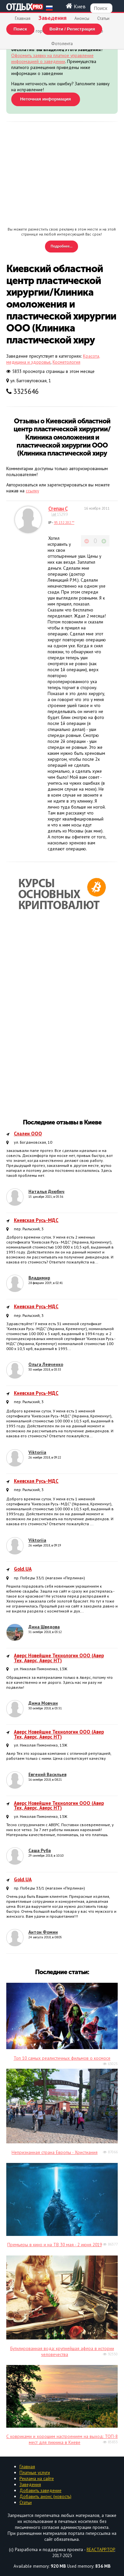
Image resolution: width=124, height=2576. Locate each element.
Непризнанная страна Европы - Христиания (55, 2152)
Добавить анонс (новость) (45, 2496)
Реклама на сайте (37, 2478)
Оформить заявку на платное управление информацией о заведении (52, 58)
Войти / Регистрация (72, 29)
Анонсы (81, 18)
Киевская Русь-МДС (36, 1220)
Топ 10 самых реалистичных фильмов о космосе (62, 2058)
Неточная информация (45, 99)
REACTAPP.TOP (100, 2549)
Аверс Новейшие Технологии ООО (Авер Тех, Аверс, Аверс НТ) (59, 1658)
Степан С (57, 508)
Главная (22, 18)
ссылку (32, 491)
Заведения (30, 2484)
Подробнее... (61, 246)
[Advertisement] (61, 174)
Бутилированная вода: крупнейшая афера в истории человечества (62, 2351)
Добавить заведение (41, 2490)
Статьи (103, 18)
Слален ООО (28, 1133)
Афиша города (36, 31)
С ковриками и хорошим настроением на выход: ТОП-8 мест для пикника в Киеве (62, 2439)
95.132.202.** (64, 522)
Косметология (66, 362)
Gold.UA (23, 1569)
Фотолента (62, 43)
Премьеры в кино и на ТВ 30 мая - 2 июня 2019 (54, 2245)
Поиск (20, 29)
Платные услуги (35, 2472)
